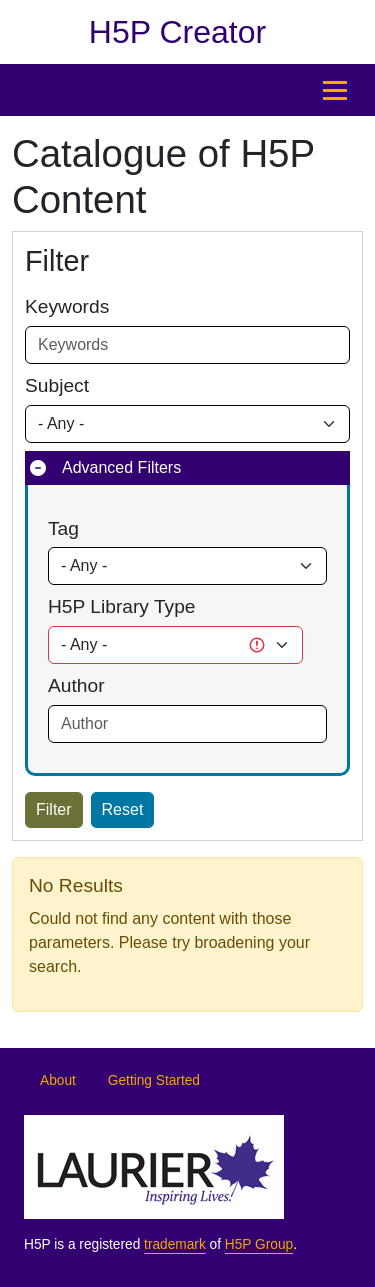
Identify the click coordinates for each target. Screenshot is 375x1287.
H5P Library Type (122, 606)
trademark (175, 1244)
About (58, 1080)
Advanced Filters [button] (121, 467)
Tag (63, 528)
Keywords (67, 306)
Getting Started (154, 1080)
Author (76, 685)
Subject (57, 385)
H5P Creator (177, 32)
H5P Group (259, 1244)
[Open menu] (335, 90)
